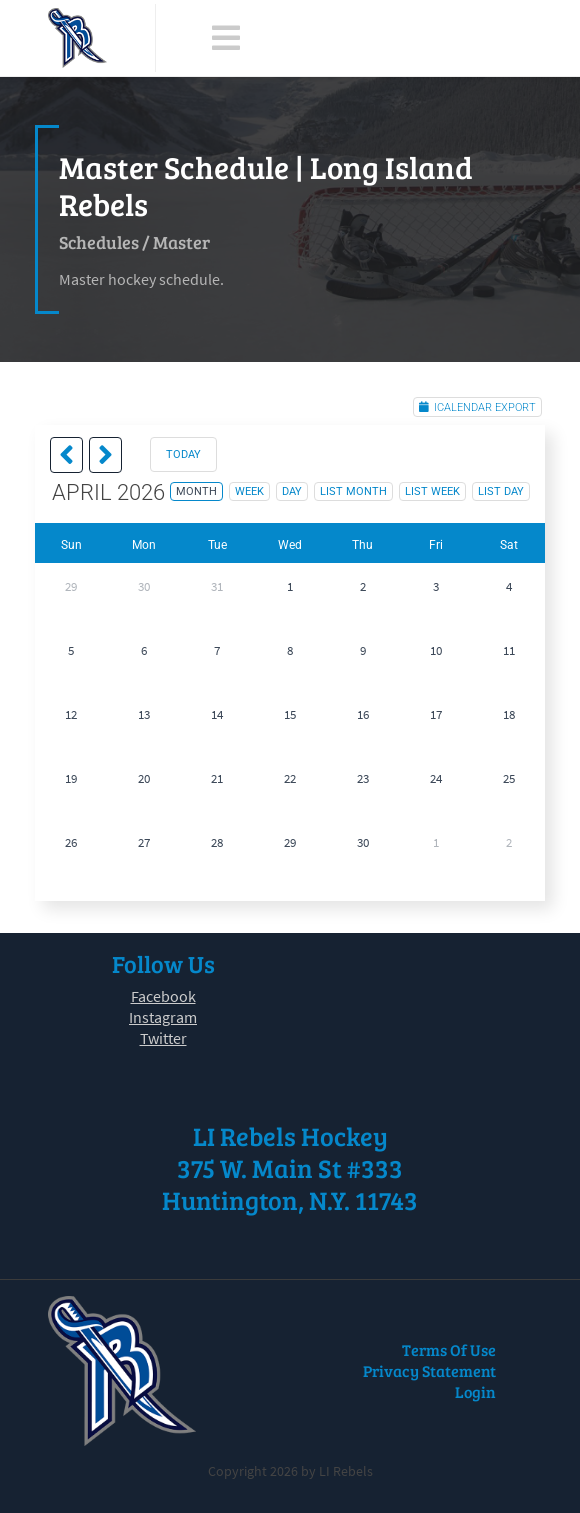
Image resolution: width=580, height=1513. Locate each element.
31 (217, 586)
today (183, 454)
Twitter (163, 1038)
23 (363, 778)
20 (144, 778)
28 (217, 842)
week (249, 491)
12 (71, 714)
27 (144, 842)
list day (501, 491)
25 (509, 778)
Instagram (163, 1017)
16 (363, 714)
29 (71, 586)
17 (436, 714)
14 (217, 714)
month (196, 491)
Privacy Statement (429, 1370)
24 (436, 778)
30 (144, 586)
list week (432, 491)
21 (217, 778)
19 (71, 778)
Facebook (163, 996)
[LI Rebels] (77, 38)
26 (71, 842)
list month (353, 491)
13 (144, 714)
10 (436, 650)
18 (509, 714)
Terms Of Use (449, 1349)
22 (290, 778)
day (292, 491)
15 (290, 714)
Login (475, 1391)
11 (509, 650)
